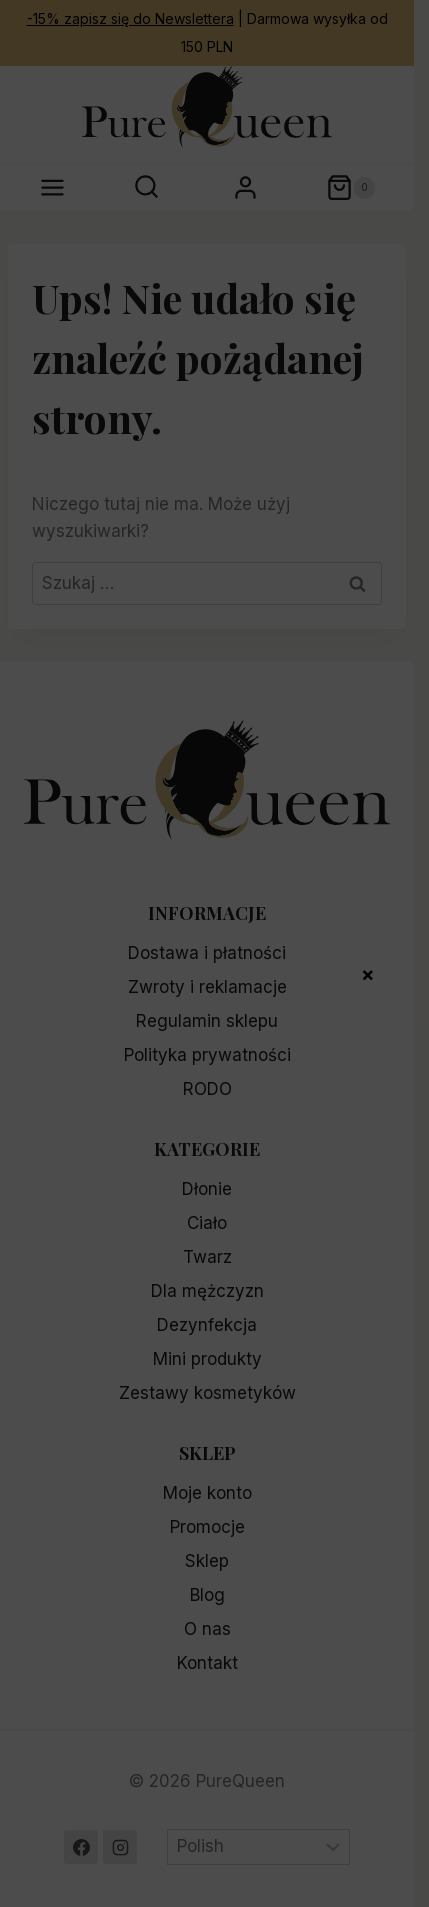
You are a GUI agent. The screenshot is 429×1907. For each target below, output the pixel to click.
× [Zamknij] (368, 973)
